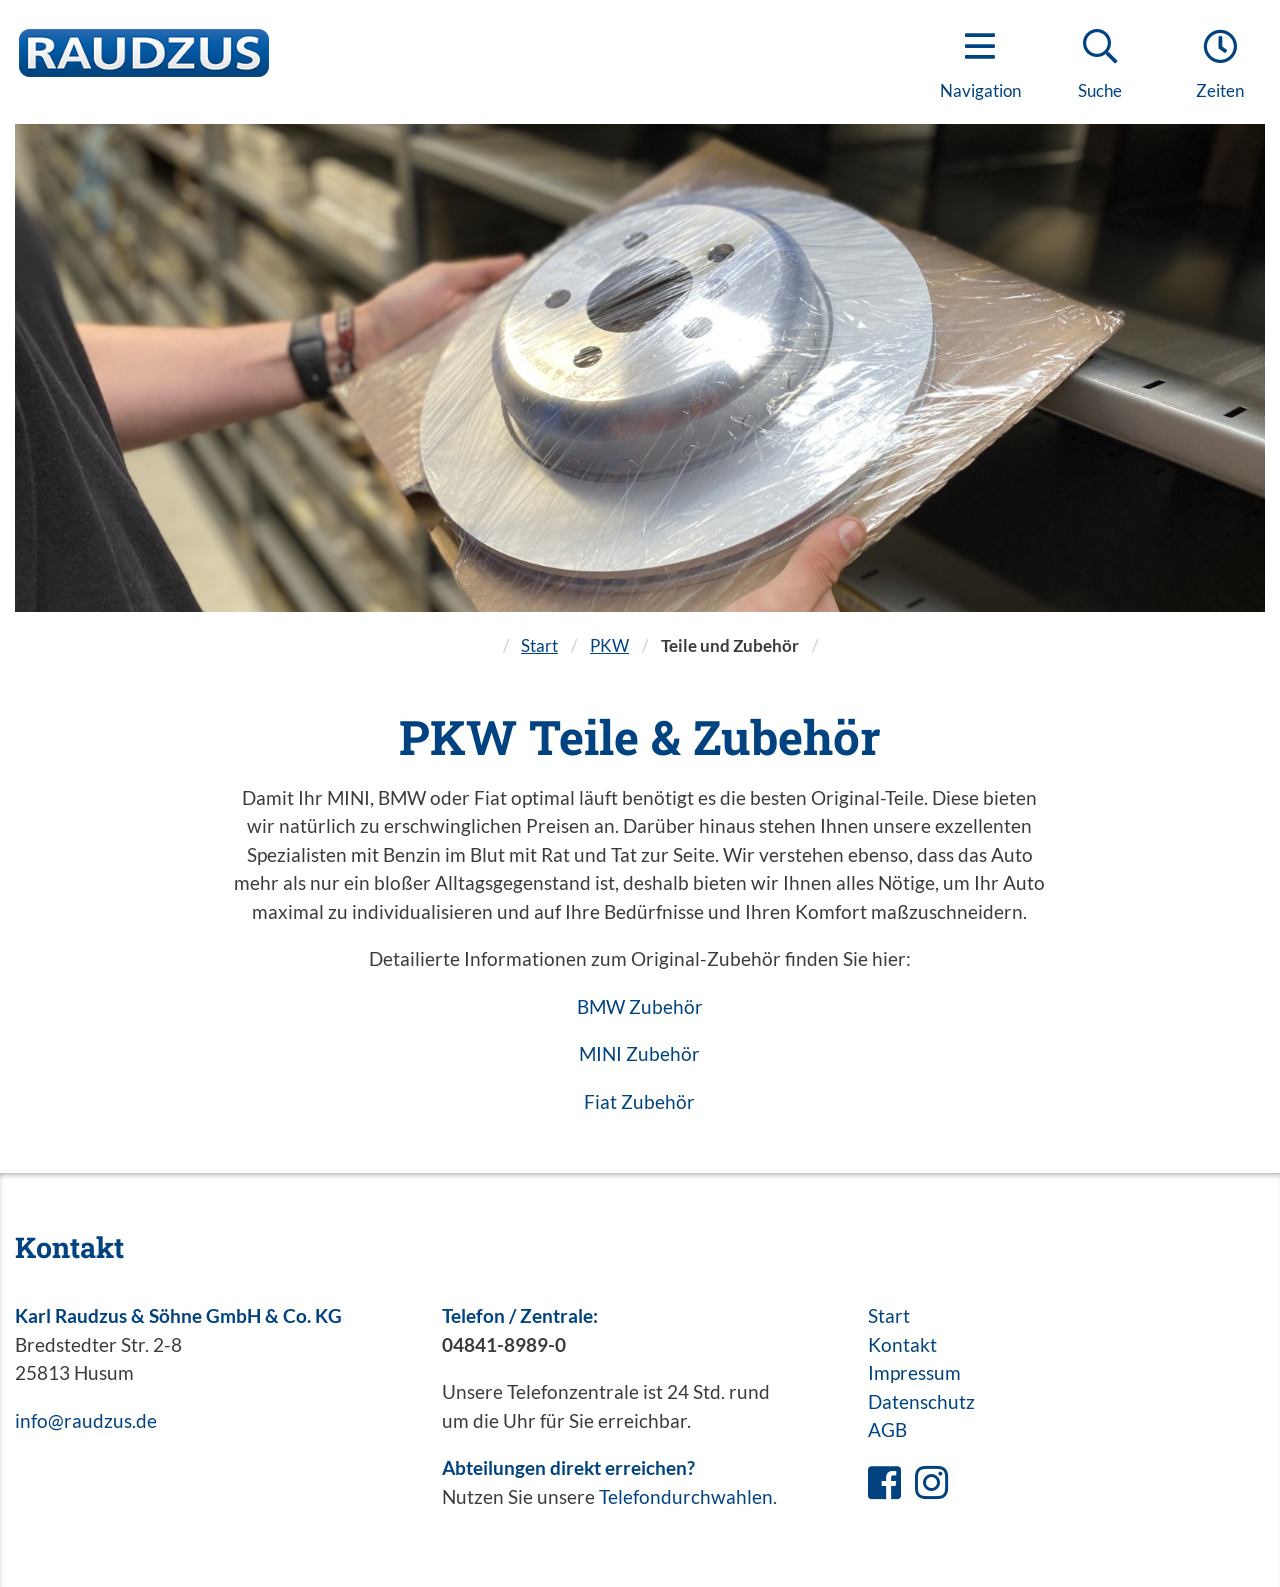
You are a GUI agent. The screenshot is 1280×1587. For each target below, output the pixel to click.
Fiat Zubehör (639, 1101)
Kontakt (902, 1344)
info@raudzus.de (86, 1420)
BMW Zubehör (640, 1006)
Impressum (914, 1372)
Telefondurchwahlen (686, 1496)
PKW (609, 645)
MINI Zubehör (639, 1053)
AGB (887, 1429)
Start (539, 645)
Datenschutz (921, 1401)
